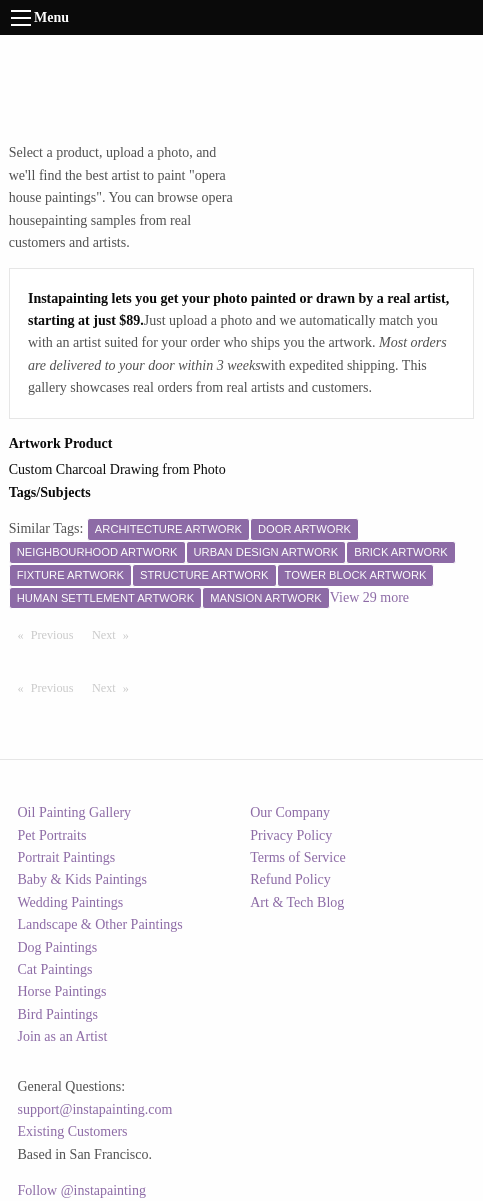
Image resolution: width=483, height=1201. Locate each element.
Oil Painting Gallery (75, 812)
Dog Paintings (58, 947)
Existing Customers (73, 1131)
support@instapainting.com (95, 1109)
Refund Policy (290, 879)
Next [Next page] (115, 634)
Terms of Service (297, 857)
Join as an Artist (63, 1036)
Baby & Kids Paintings (83, 879)
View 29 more (369, 597)
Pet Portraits (52, 835)
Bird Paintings (58, 1014)
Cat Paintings (55, 969)
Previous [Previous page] (57, 634)
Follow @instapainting (82, 1190)
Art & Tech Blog (297, 902)
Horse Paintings (62, 991)
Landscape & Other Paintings (100, 924)
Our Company (290, 812)
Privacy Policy (291, 835)
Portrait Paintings (67, 857)
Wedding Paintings (71, 902)
